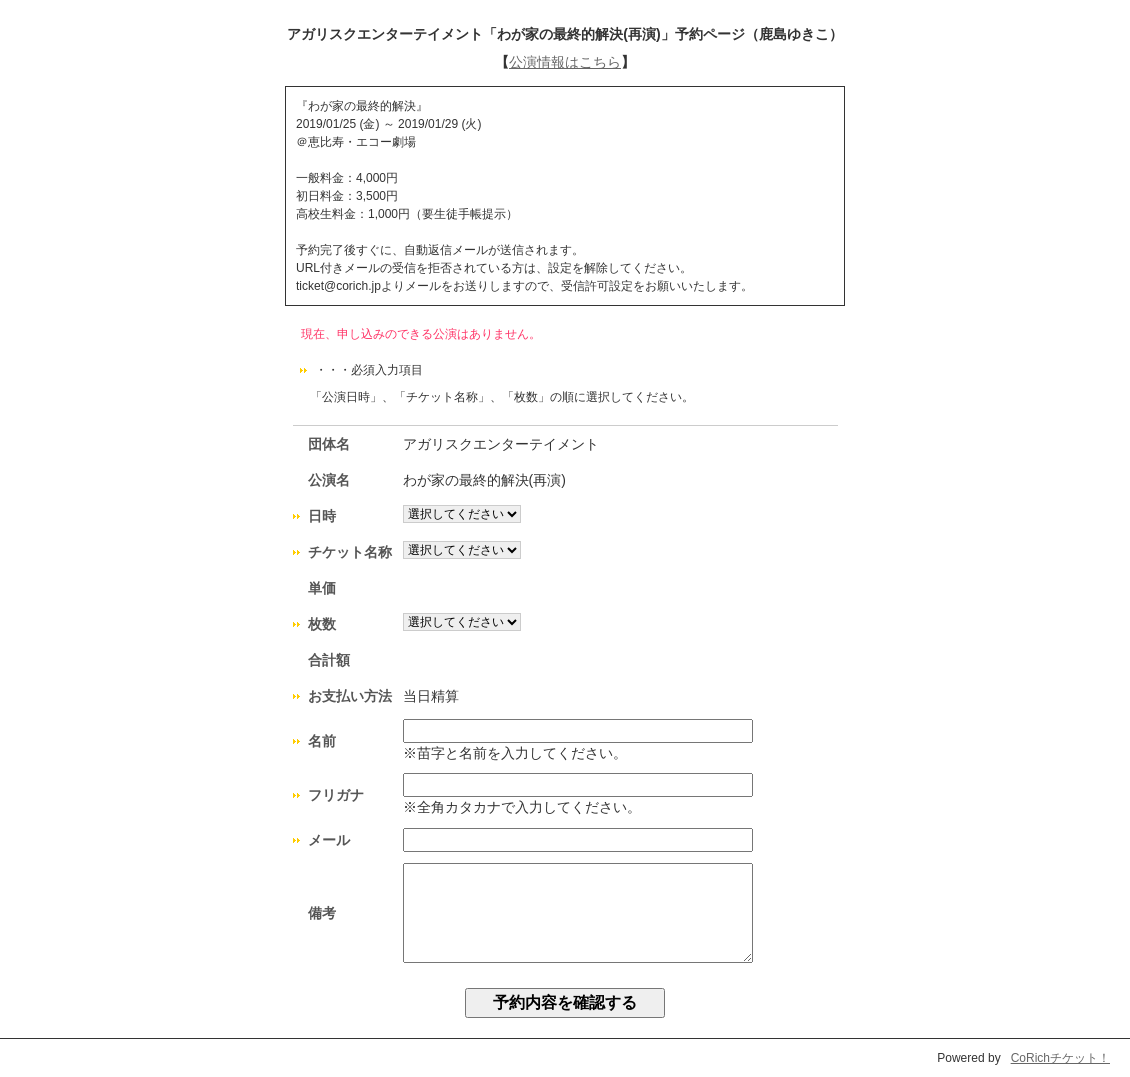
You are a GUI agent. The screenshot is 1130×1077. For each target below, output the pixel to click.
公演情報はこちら (565, 62)
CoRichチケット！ (1060, 1058)
